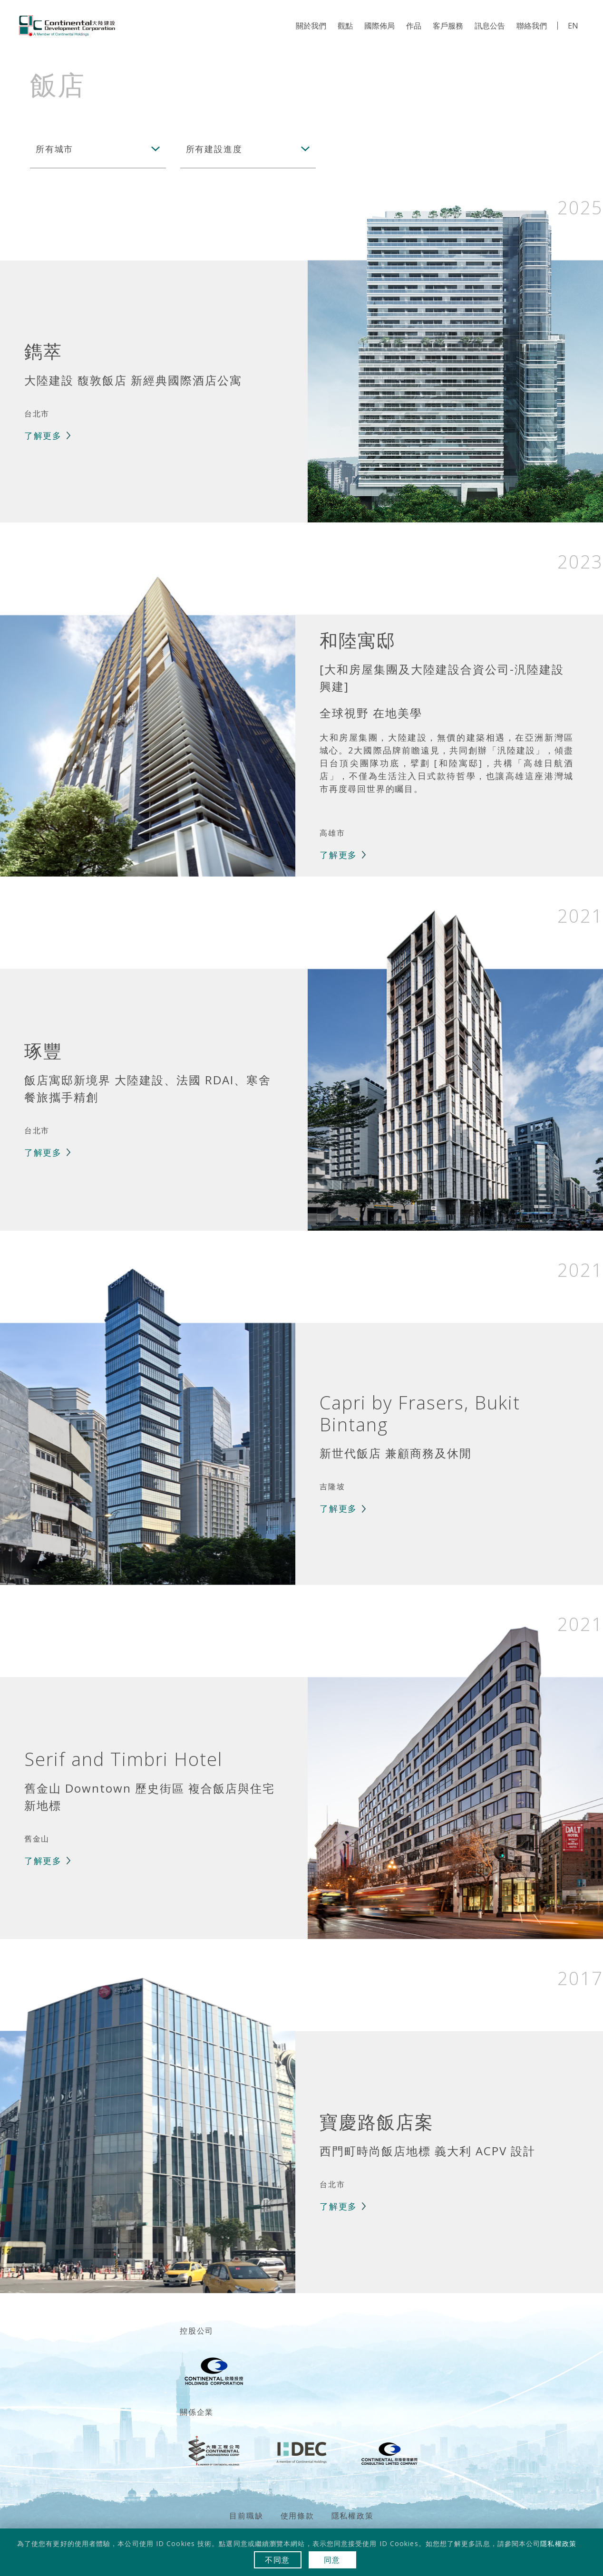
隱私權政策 (352, 2515)
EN (573, 25)
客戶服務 (448, 25)
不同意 (277, 2560)
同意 (332, 2560)
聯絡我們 (531, 25)
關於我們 (311, 25)
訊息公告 (490, 25)
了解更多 (43, 435)
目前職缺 (246, 2515)
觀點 (345, 25)
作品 (413, 25)
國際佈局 (379, 25)
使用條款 (297, 2515)
